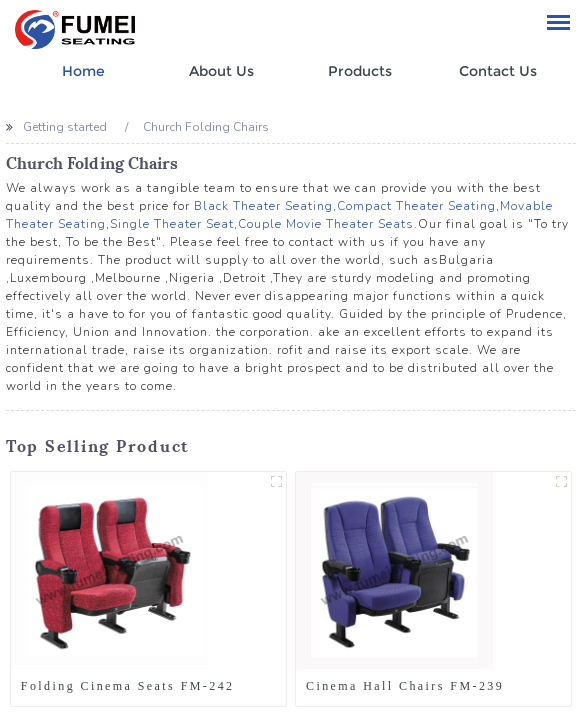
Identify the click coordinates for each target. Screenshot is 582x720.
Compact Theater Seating (416, 206)
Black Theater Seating (263, 206)
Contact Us (498, 71)
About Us (221, 71)
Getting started (65, 127)
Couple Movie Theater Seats (326, 224)
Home (83, 71)
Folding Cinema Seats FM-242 (128, 686)
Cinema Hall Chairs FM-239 (405, 686)
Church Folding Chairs (206, 127)
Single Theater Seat (172, 224)
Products (360, 71)
